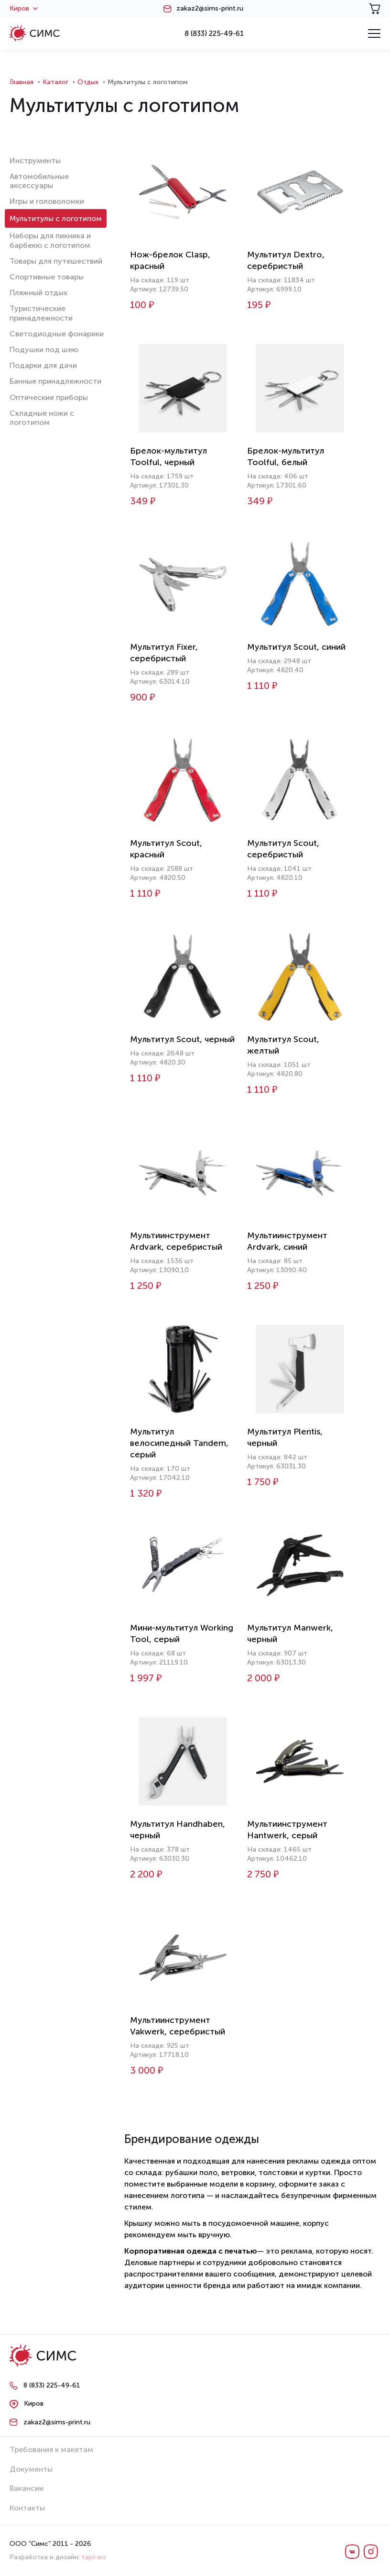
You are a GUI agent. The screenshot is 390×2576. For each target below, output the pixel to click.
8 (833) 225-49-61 (214, 33)
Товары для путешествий (56, 261)
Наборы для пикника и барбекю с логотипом (50, 240)
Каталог (55, 82)
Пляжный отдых (38, 292)
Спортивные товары (47, 276)
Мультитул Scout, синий (296, 647)
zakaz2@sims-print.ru (209, 8)
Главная (21, 82)
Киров (24, 8)
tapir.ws (94, 2557)
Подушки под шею (44, 349)
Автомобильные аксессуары (39, 181)
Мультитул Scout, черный (182, 1039)
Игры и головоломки (47, 201)
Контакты (27, 2507)
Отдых (87, 82)
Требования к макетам (51, 2449)
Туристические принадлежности (41, 313)
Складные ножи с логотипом (42, 418)
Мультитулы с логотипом (56, 218)
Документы (31, 2469)
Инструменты (35, 160)
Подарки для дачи (43, 365)
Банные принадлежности (55, 381)
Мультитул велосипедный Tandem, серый (179, 1443)
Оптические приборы (49, 397)
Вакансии (26, 2488)
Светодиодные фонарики (57, 333)
